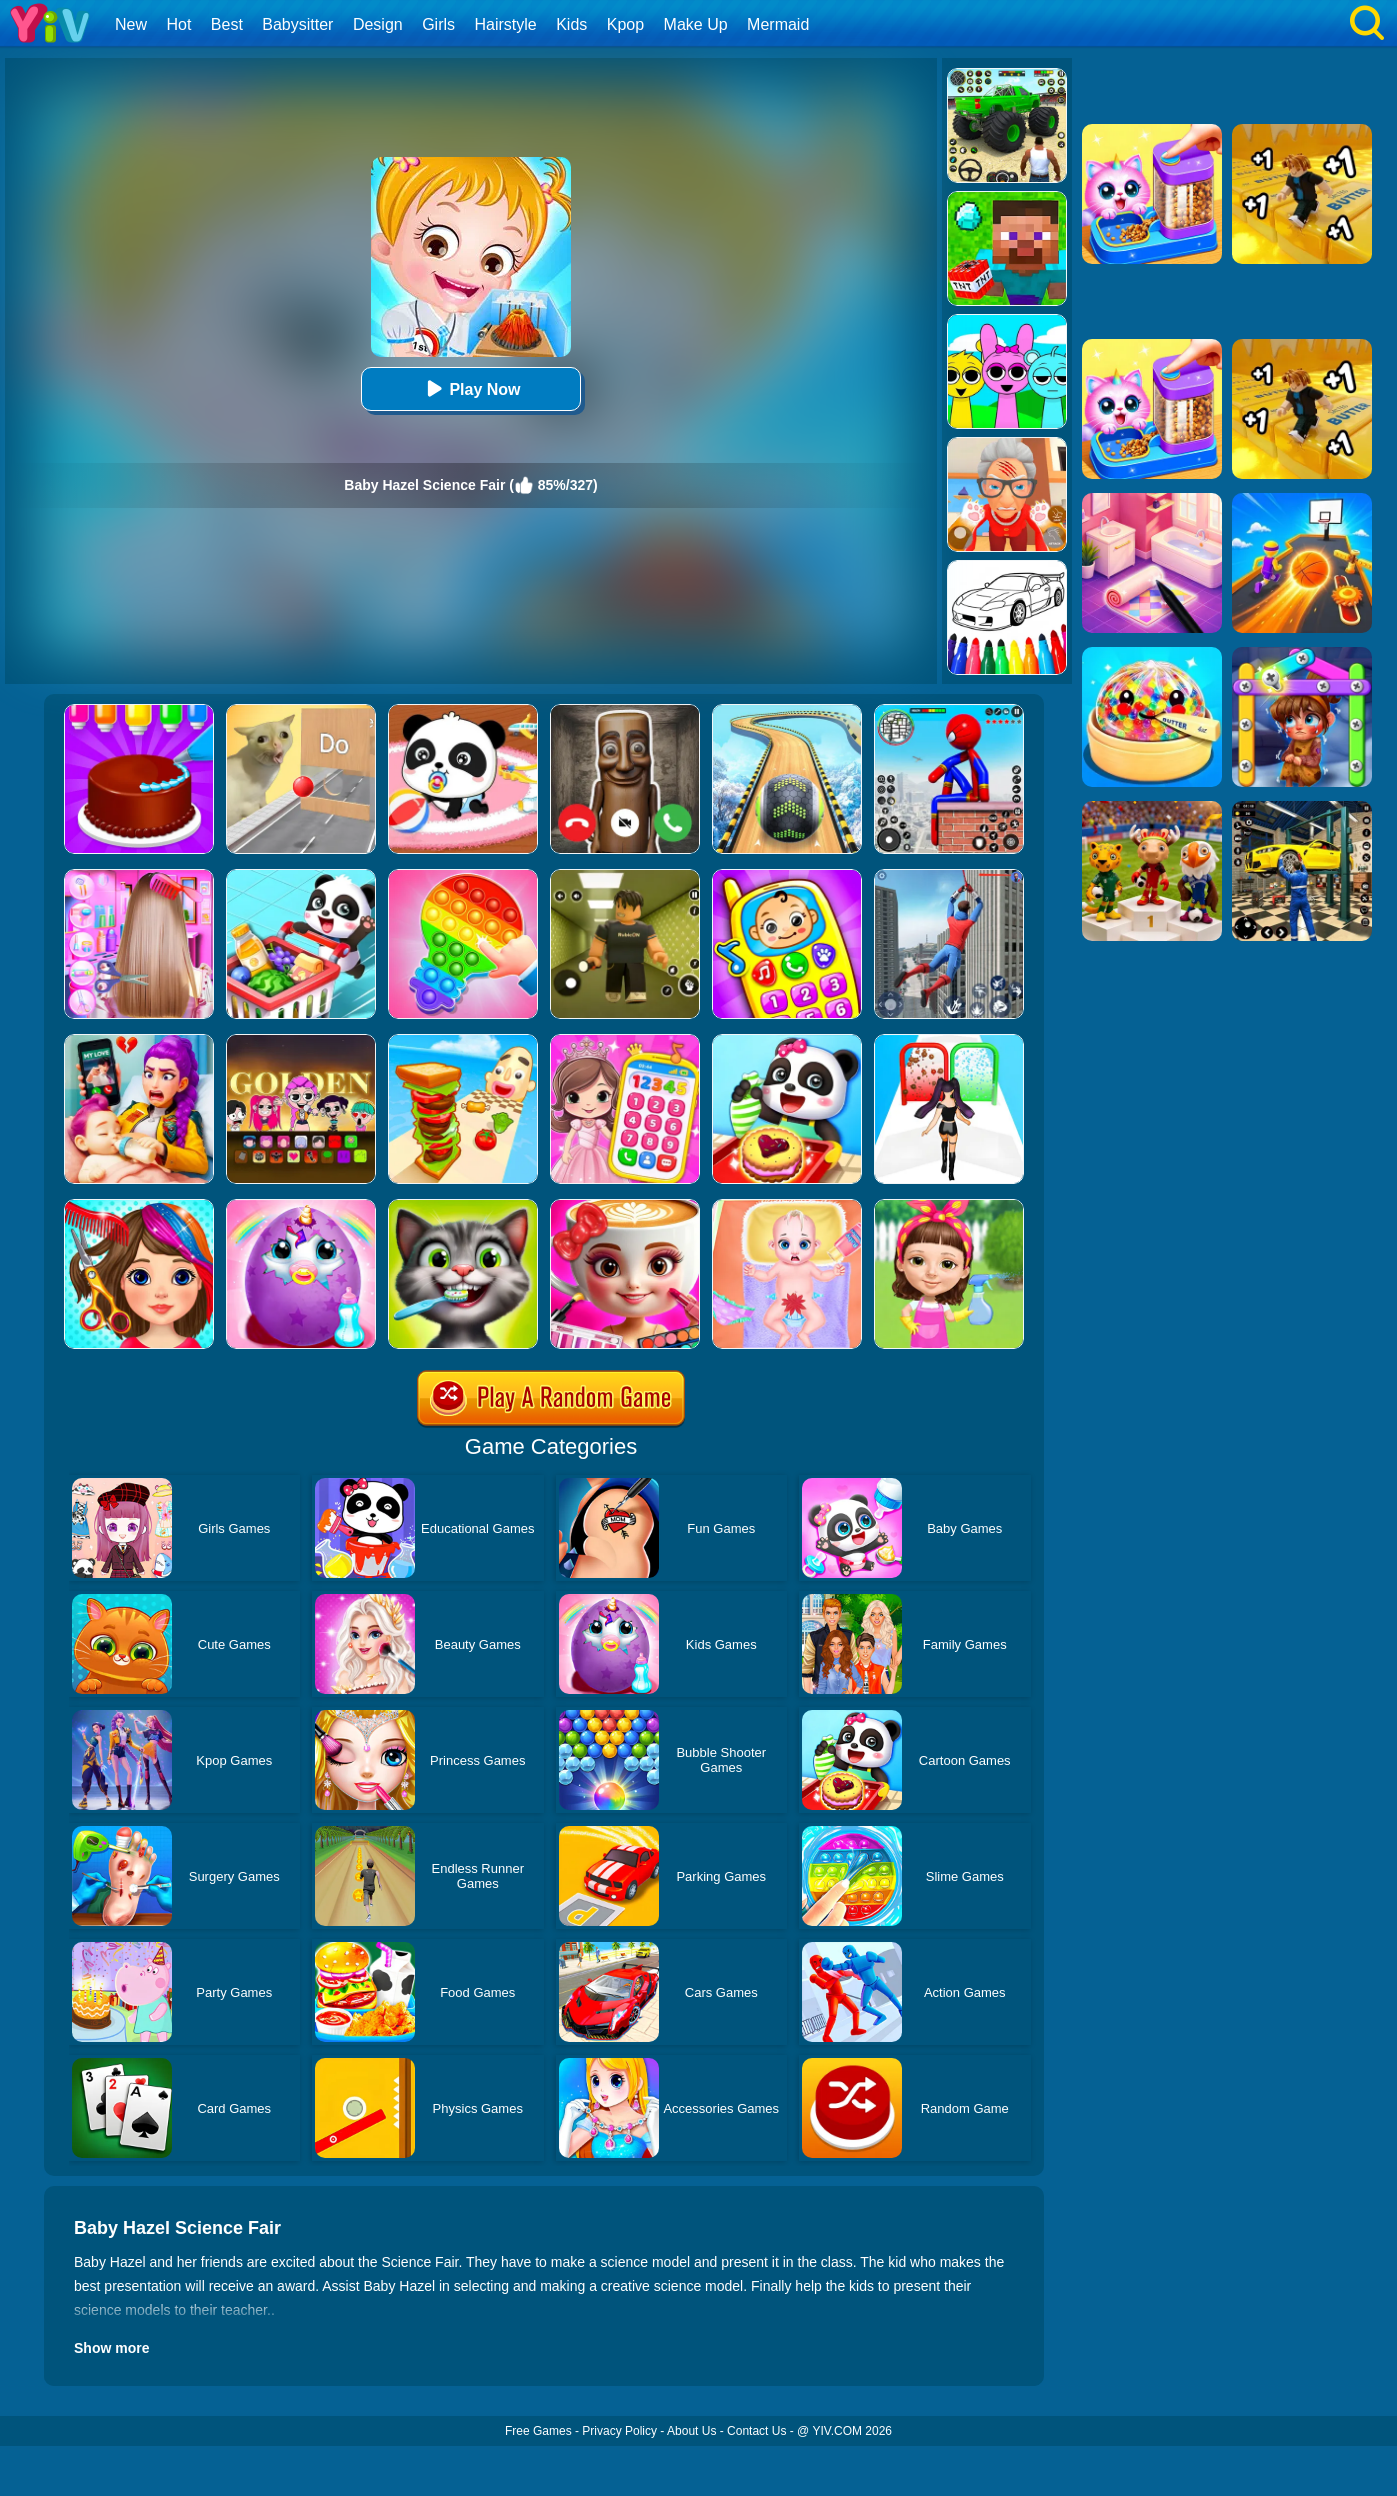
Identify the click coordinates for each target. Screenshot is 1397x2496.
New (131, 24)
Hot (178, 24)
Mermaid (778, 24)
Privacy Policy (619, 2431)
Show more (111, 2348)
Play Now (470, 388)
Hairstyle (506, 24)
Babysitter (297, 24)
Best (227, 24)
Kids (571, 24)
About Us (691, 2431)
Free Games (538, 2431)
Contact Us (756, 2431)
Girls (438, 24)
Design (378, 24)
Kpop (625, 24)
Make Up (696, 24)
